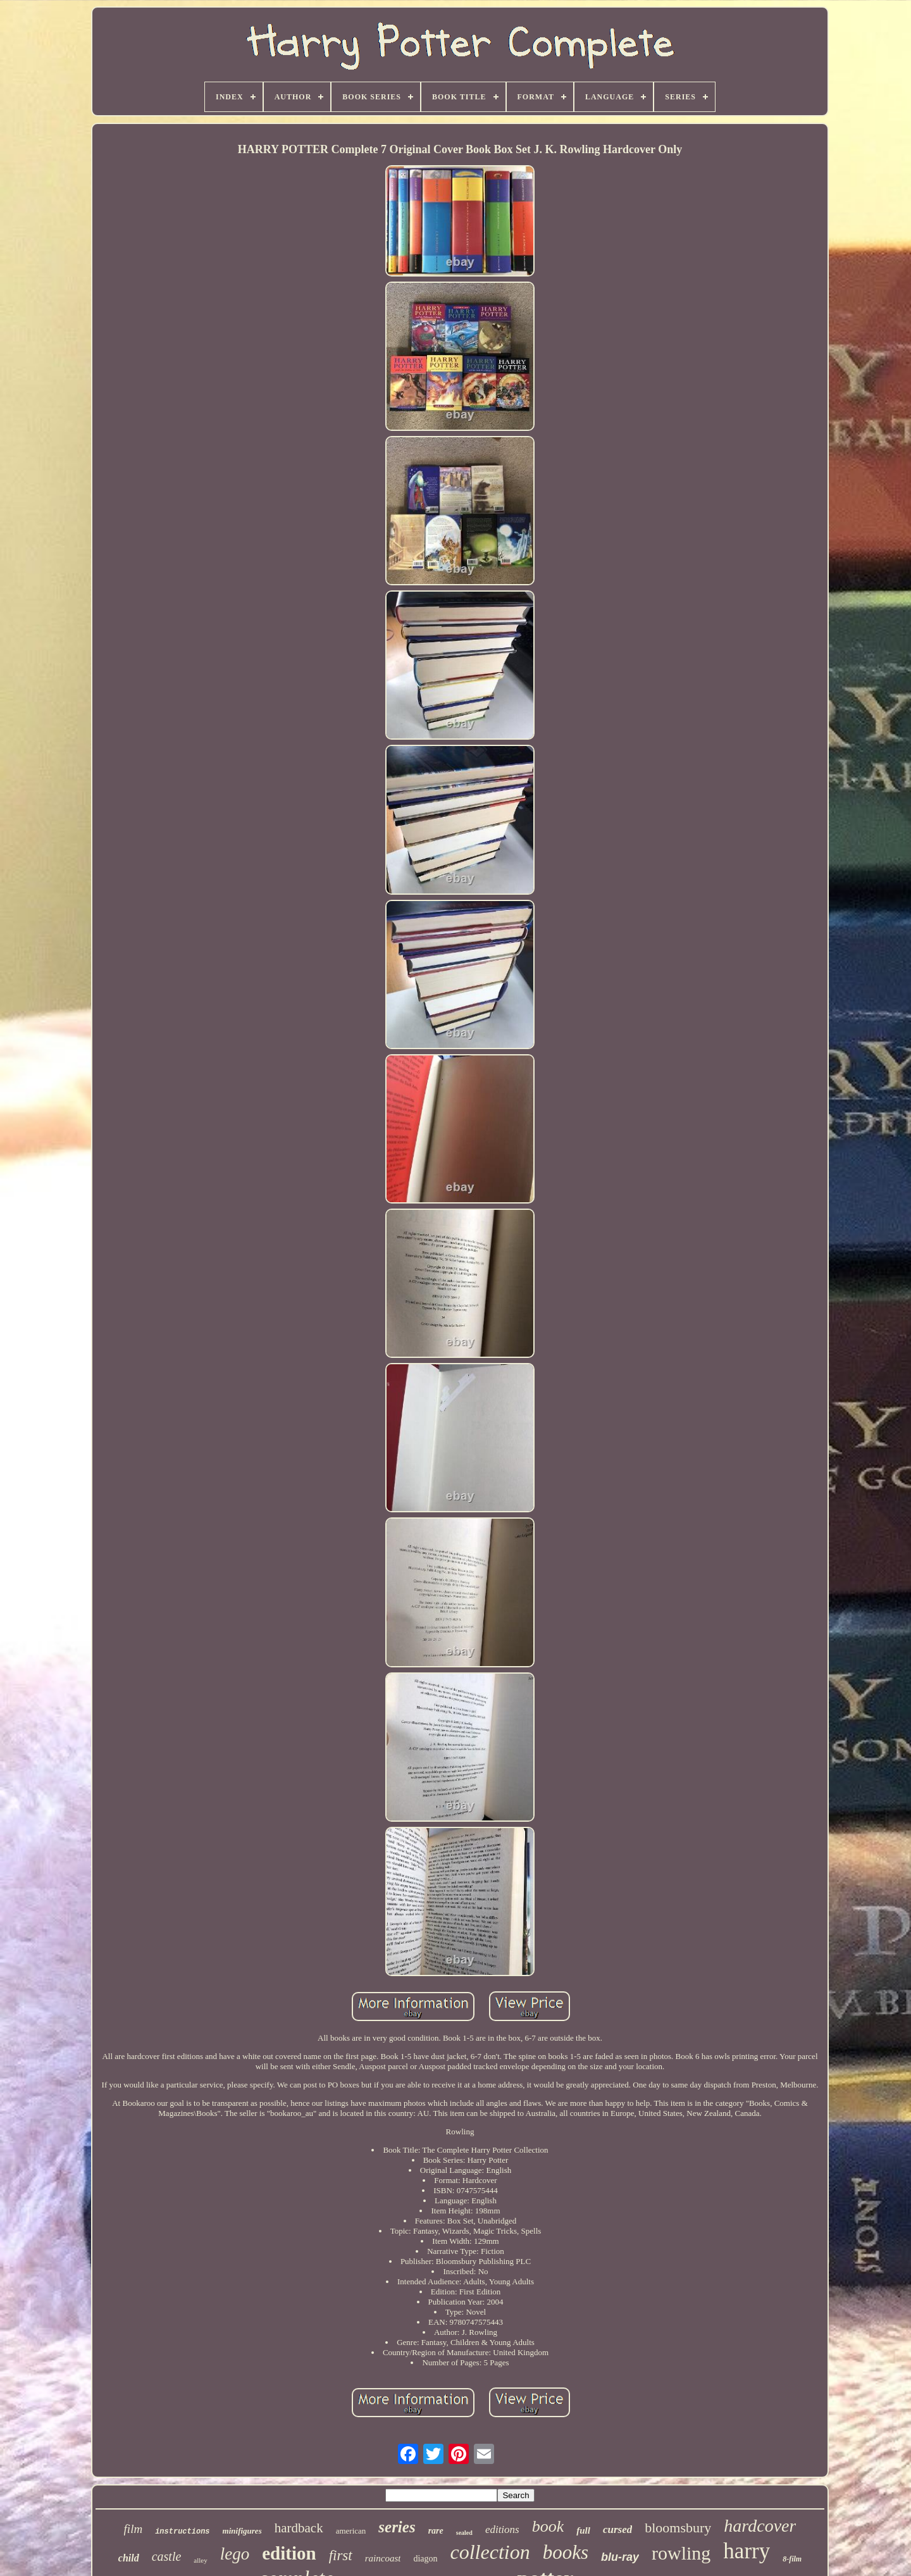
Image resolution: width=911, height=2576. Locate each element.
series (396, 2527)
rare (435, 2531)
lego (235, 2553)
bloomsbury (678, 2528)
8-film (792, 2558)
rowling (681, 2552)
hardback (299, 2528)
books (565, 2552)
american (351, 2531)
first (340, 2555)
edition (289, 2553)
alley (200, 2560)
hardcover (760, 2526)
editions (502, 2529)
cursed (617, 2529)
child (128, 2558)
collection (490, 2552)
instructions (182, 2531)
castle (167, 2556)
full (583, 2530)
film (133, 2529)
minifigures (242, 2531)
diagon (425, 2558)
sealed (464, 2532)
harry (746, 2551)
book (548, 2526)
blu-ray (620, 2557)
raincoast (383, 2558)
